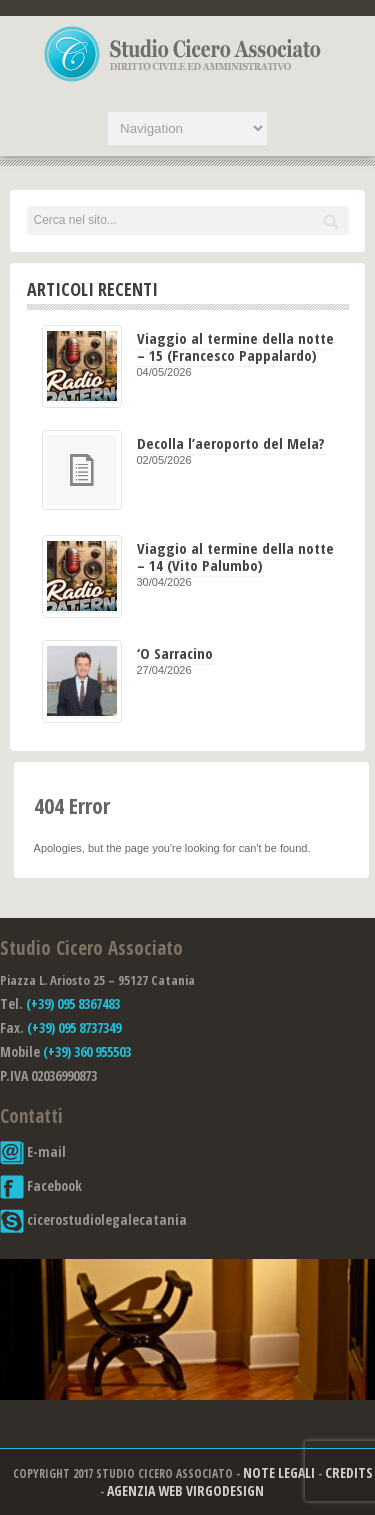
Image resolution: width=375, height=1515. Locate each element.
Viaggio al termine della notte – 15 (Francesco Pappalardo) (235, 346)
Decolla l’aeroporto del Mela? (231, 443)
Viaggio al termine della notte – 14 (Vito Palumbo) (235, 556)
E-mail (33, 1151)
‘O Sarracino (175, 653)
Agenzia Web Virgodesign (185, 1490)
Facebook (41, 1185)
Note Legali (279, 1472)
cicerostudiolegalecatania (93, 1219)
